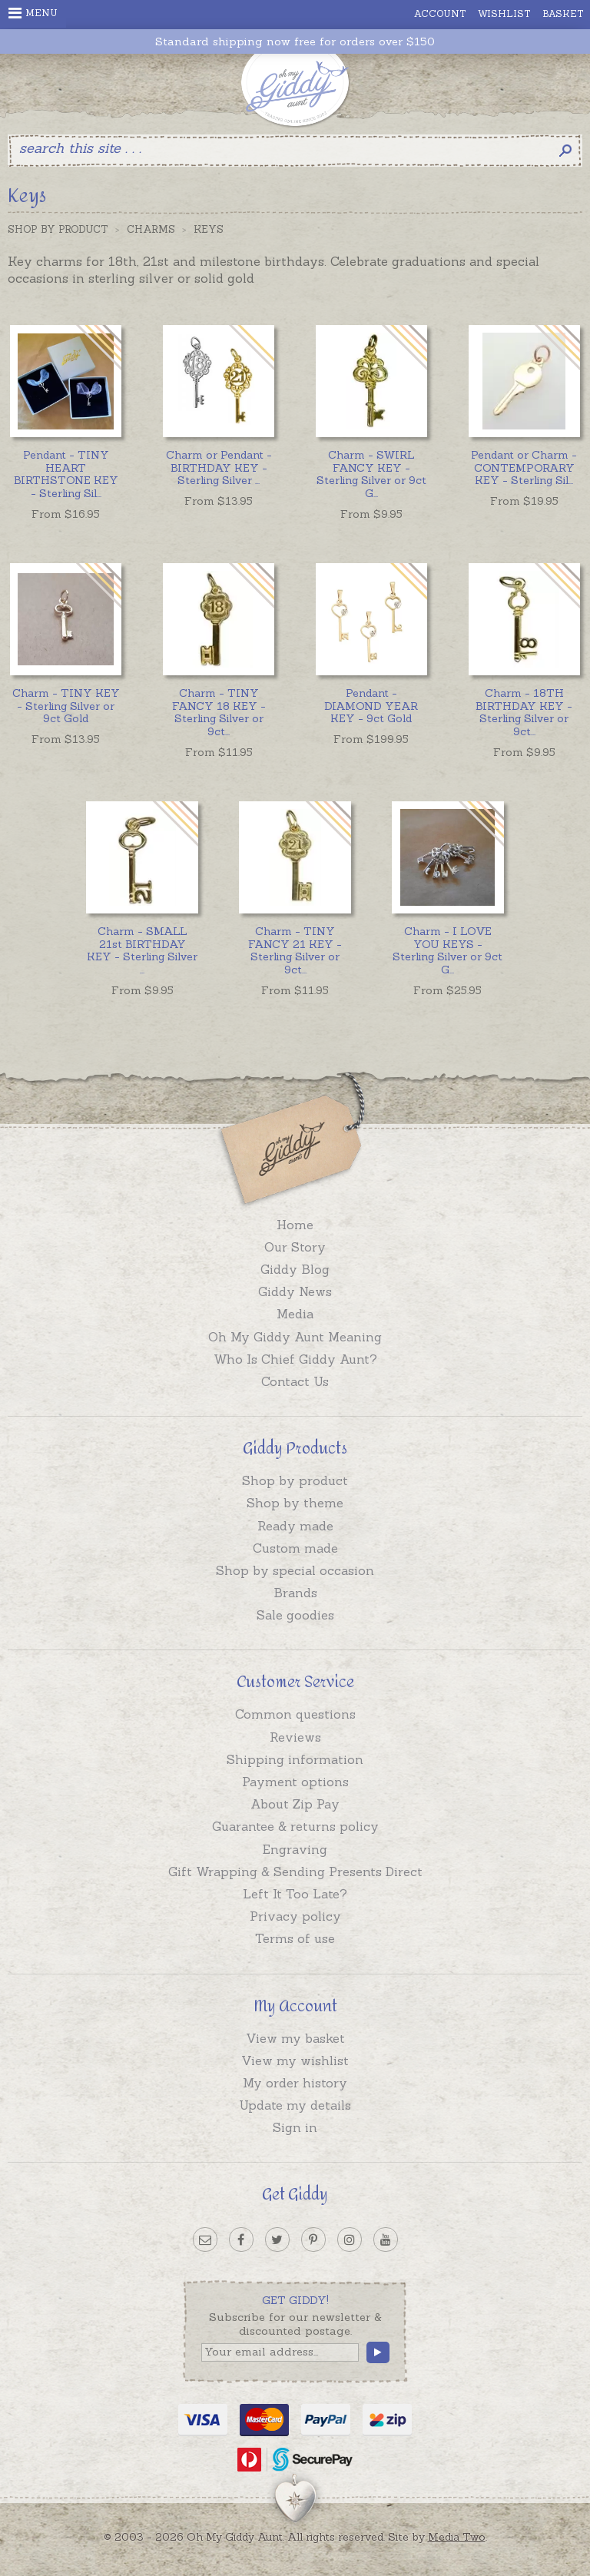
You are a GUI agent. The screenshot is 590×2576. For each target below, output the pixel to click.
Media (295, 1313)
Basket (563, 13)
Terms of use (295, 1938)
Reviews (295, 1737)
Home (295, 1224)
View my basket (295, 2038)
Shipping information (295, 1759)
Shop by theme (295, 1502)
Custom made (295, 1548)
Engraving (295, 1849)
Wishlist (504, 13)
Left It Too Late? (295, 1893)
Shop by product (295, 1480)
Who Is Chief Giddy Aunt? (295, 1359)
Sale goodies (295, 1615)
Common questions (295, 1714)
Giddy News (295, 1291)
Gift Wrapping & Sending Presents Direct (295, 1871)
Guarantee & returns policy (295, 1826)
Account (440, 13)
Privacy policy (295, 1916)
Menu (33, 13)
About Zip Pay (295, 1804)
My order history (295, 2082)
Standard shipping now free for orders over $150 (295, 41)
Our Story (295, 1247)
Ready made (295, 1525)
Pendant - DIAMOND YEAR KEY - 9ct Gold (371, 706)
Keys (209, 229)
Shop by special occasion (295, 1570)
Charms (151, 229)
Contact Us (295, 1381)
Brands (295, 1592)
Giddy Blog (295, 1269)
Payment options (295, 1781)
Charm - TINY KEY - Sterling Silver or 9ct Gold (66, 706)
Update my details (295, 2105)
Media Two (457, 2537)
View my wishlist (295, 2060)
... (66, 474)
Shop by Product (58, 229)
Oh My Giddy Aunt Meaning (295, 1336)
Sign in (295, 2127)
